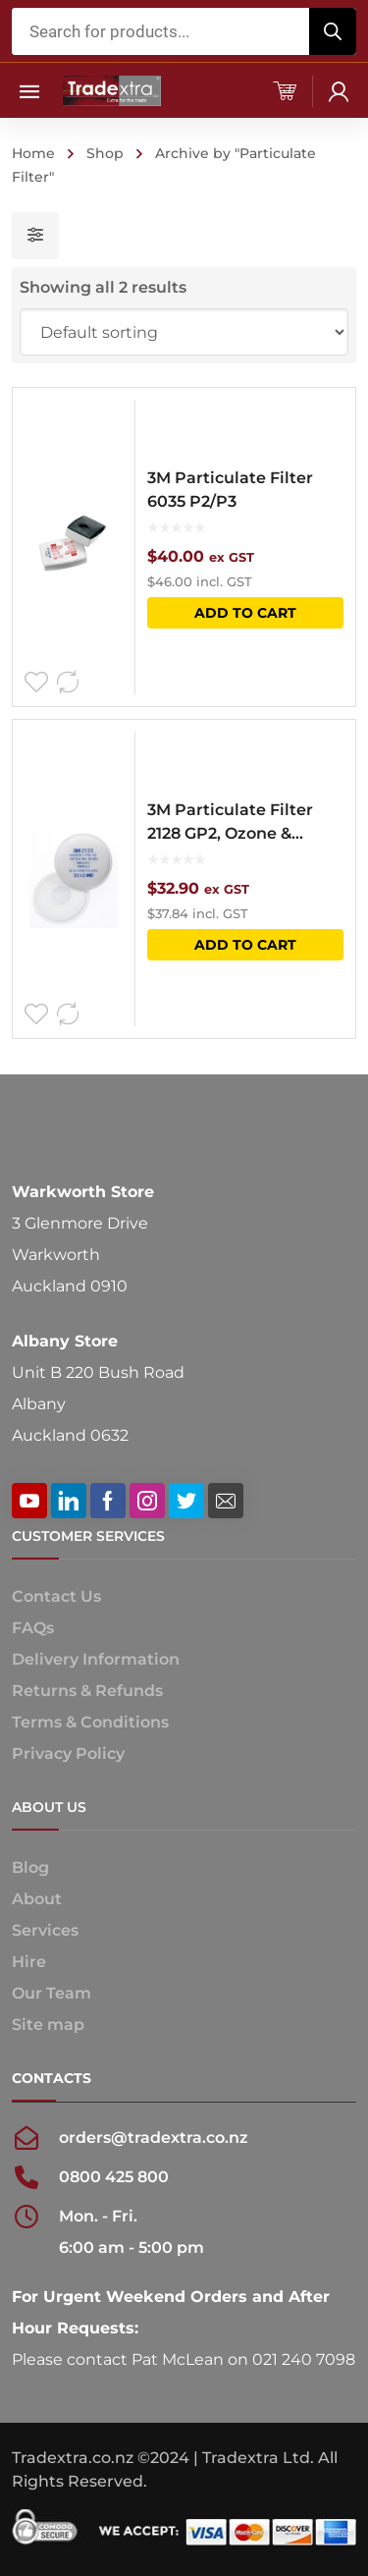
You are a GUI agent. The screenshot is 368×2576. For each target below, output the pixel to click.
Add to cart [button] (245, 613)
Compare (67, 682)
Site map (48, 2024)
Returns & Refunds (87, 1690)
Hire (29, 1961)
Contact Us (56, 1596)
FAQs (33, 1627)
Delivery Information (96, 1659)
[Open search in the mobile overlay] (184, 31)
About (37, 1899)
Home (33, 153)
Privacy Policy (68, 1753)
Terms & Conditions (90, 1722)
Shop (105, 153)
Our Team (51, 1993)
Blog (30, 1867)
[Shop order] (184, 332)
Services (45, 1930)
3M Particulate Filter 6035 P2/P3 (230, 489)
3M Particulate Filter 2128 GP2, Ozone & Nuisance (230, 823)
